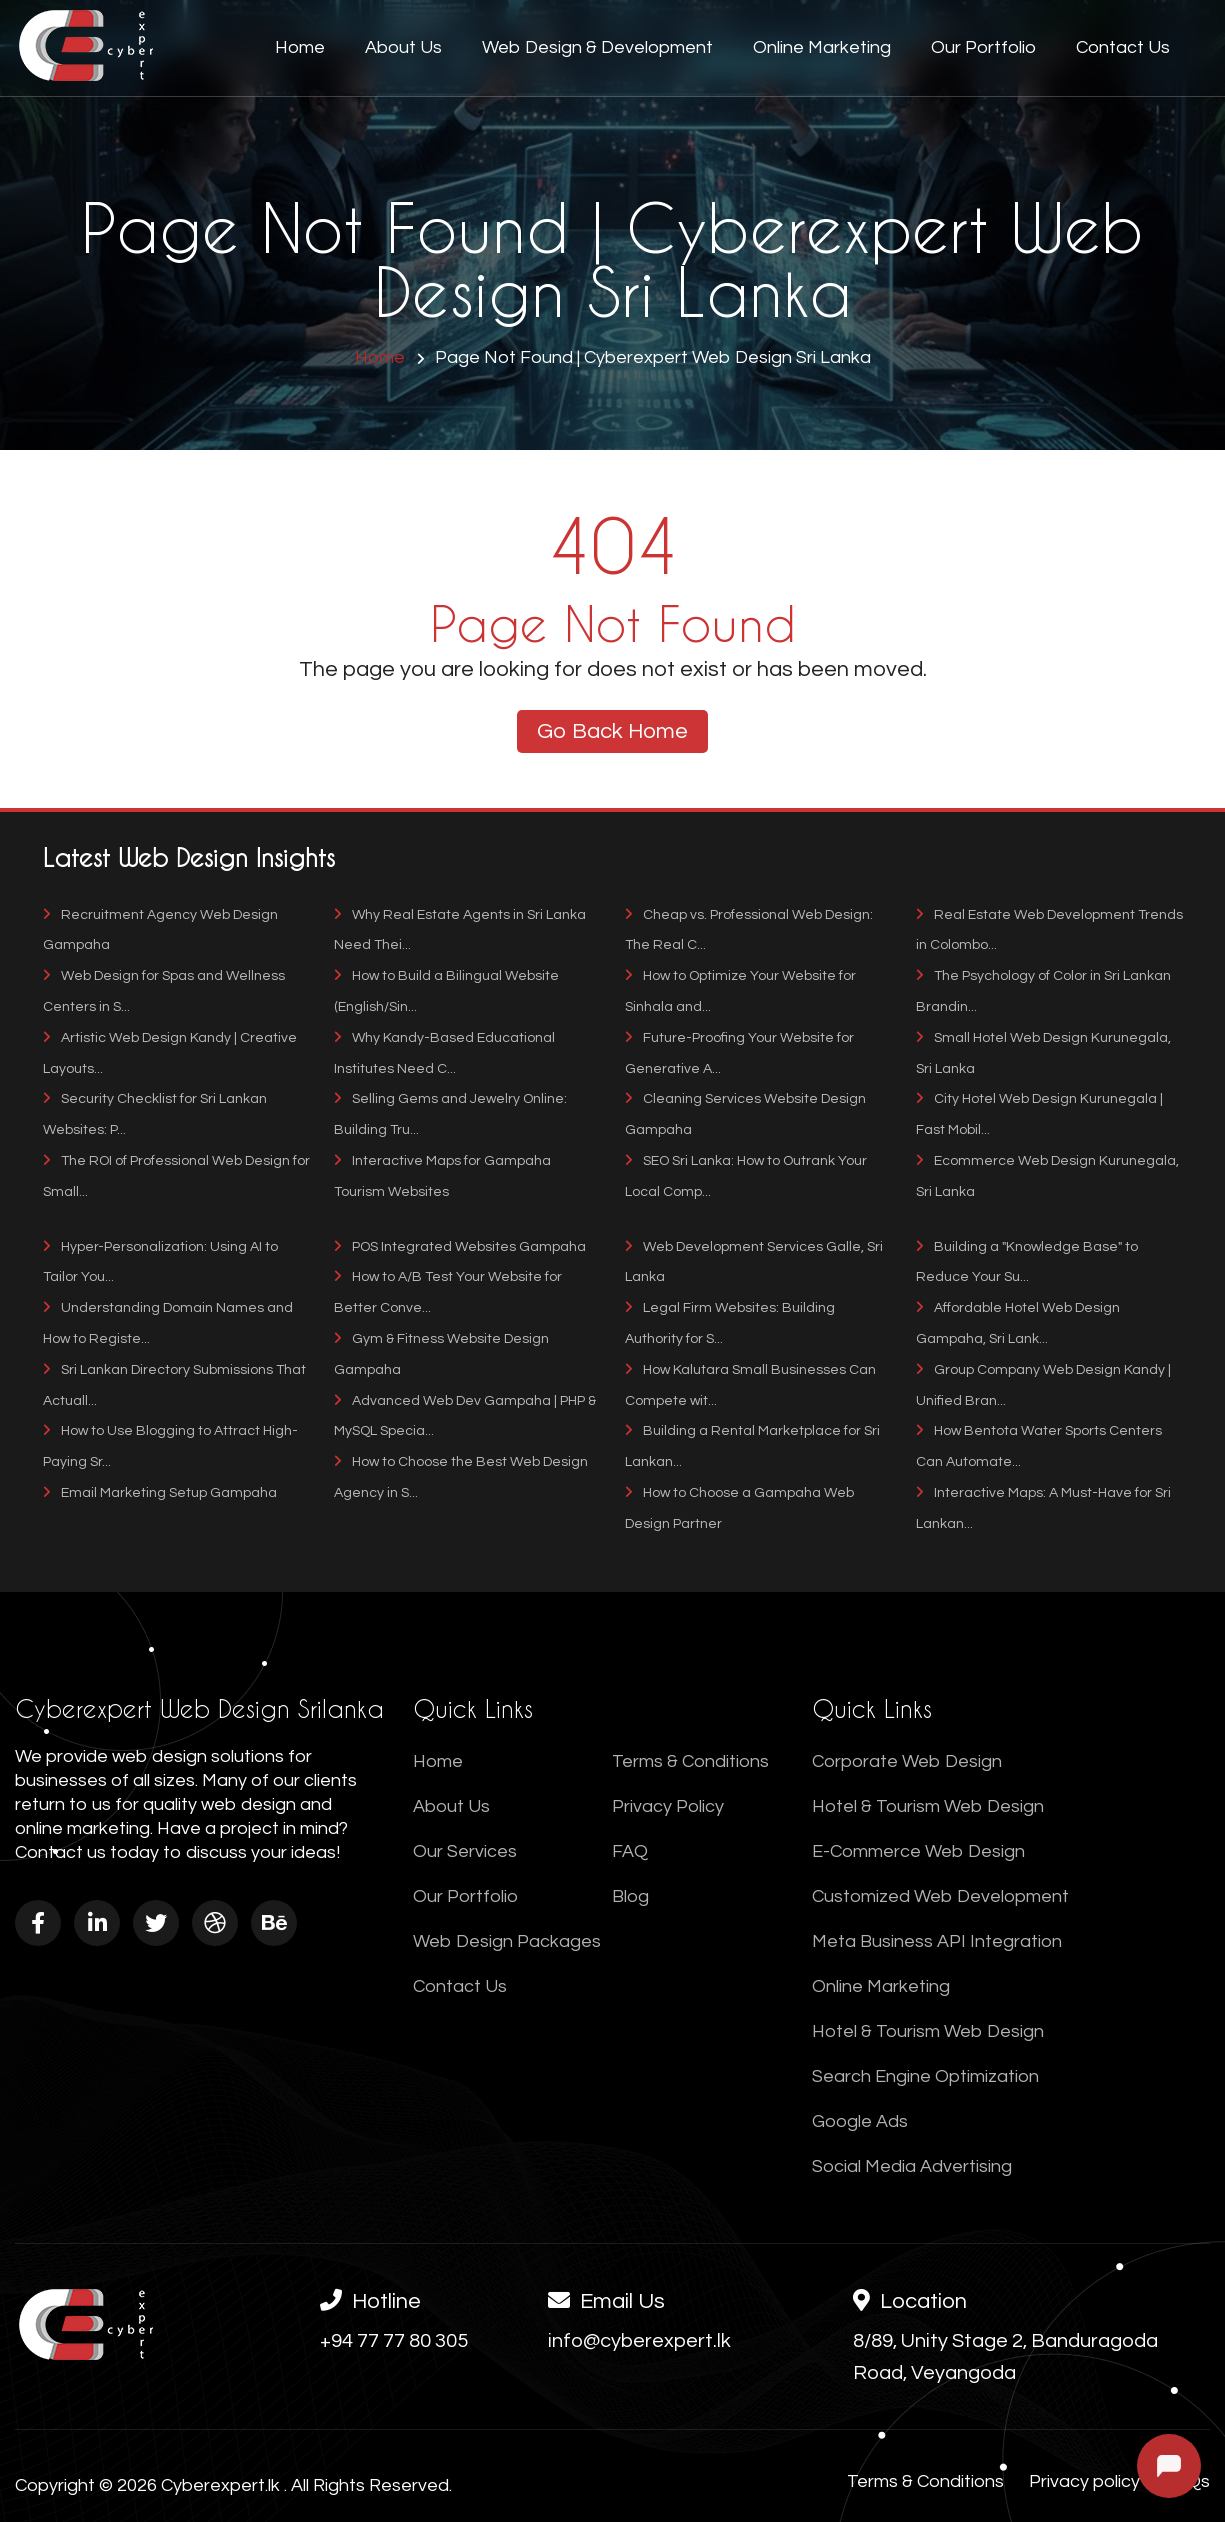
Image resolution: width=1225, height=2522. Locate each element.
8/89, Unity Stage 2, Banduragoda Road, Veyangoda (1005, 2357)
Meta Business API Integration (937, 1941)
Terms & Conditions (690, 1761)
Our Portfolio (983, 47)
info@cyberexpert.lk (639, 2341)
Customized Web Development (940, 1896)
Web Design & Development (597, 47)
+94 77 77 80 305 (394, 2341)
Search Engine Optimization (925, 2076)
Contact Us (1123, 47)
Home (300, 47)
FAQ (630, 1851)
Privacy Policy (668, 1806)
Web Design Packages (507, 1941)
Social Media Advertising (912, 2166)
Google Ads (860, 2121)
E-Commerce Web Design (918, 1851)
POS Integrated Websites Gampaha (460, 1247)
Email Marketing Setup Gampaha (160, 1493)
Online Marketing (822, 47)
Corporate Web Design (907, 1761)
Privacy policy (1084, 2481)
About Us (403, 47)
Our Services (465, 1851)
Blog (630, 1896)
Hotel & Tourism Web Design (928, 1806)
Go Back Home (612, 731)
